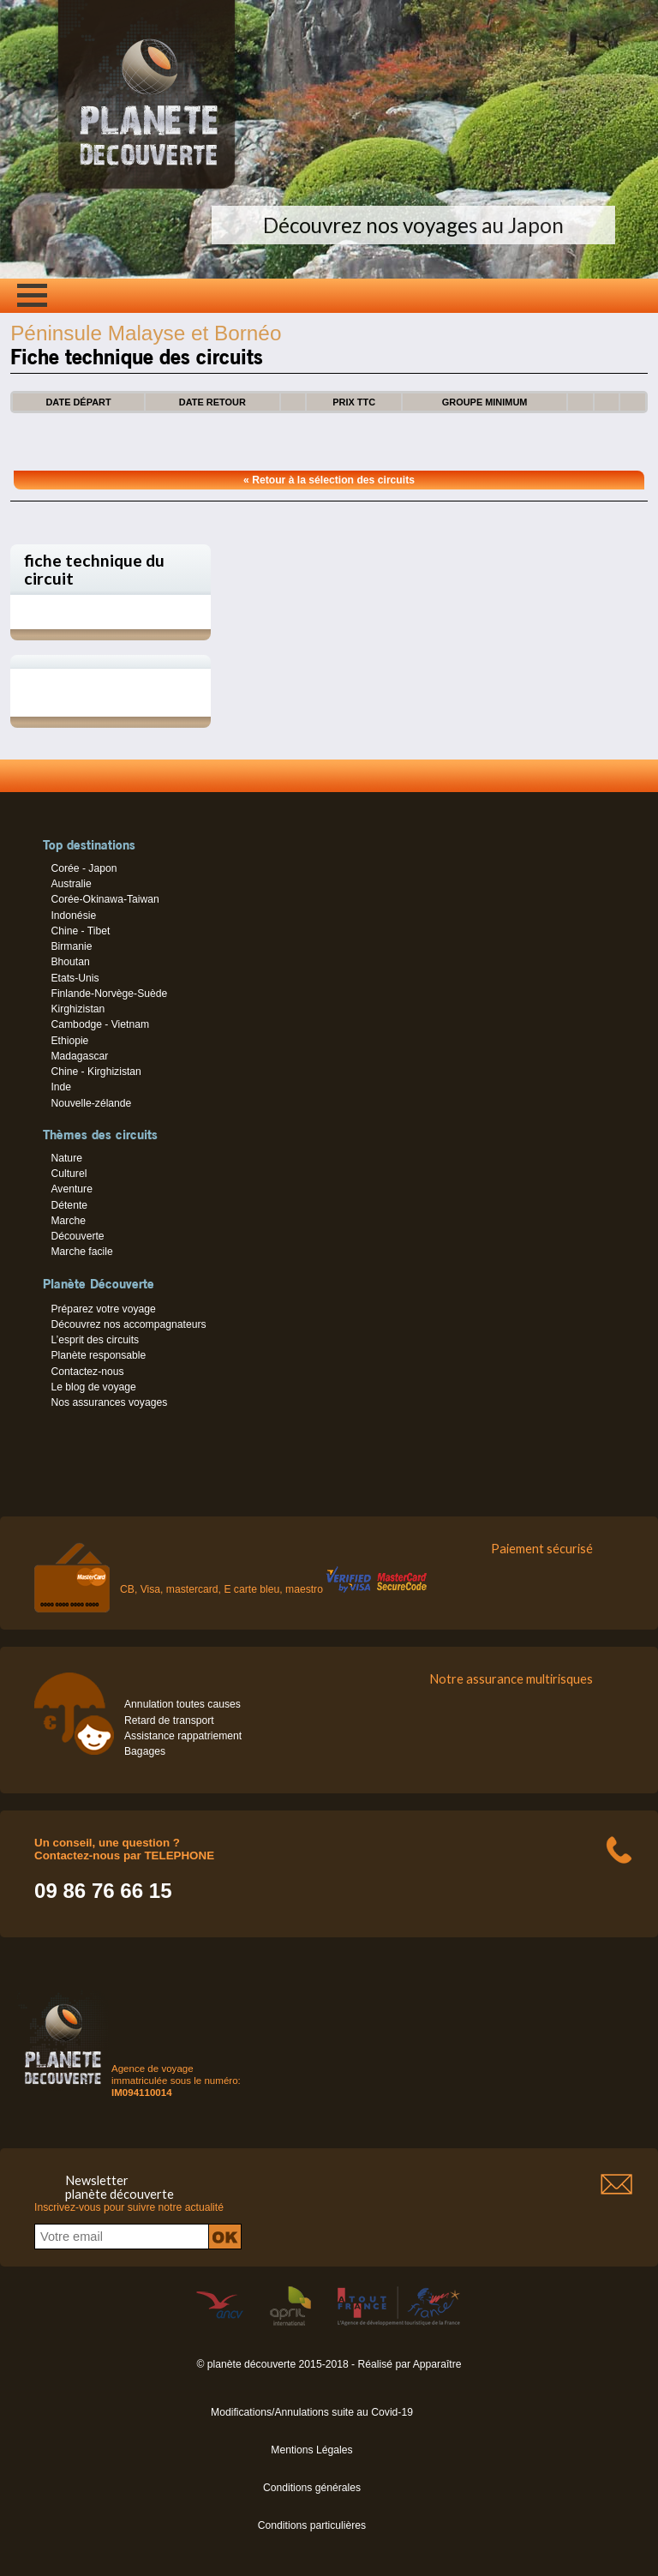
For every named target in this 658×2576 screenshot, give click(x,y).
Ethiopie (69, 1041)
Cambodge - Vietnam (100, 1024)
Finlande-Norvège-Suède (109, 994)
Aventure (71, 1189)
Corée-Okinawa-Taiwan (105, 899)
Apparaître (437, 2364)
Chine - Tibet (80, 931)
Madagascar (79, 1056)
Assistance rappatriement (183, 1736)
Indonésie (73, 916)
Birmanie (71, 946)
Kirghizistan (78, 1009)
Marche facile (81, 1252)
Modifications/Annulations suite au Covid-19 (312, 2412)
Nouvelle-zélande (91, 1103)
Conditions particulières (312, 2525)
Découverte (77, 1236)
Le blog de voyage (93, 1387)
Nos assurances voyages (109, 1402)
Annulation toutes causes (182, 1704)
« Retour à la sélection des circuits (329, 480)
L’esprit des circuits (95, 1340)
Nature (66, 1158)
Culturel (69, 1174)
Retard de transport (169, 1720)
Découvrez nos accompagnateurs (128, 1324)
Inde (61, 1087)
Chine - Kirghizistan (96, 1072)
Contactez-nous (87, 1372)
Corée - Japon (84, 868)
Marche (68, 1221)
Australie (71, 884)
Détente (69, 1205)
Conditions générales (312, 2488)
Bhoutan (70, 962)
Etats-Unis (75, 978)
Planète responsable (98, 1355)
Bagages (144, 1751)
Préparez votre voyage (103, 1309)
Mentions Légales (311, 2450)
